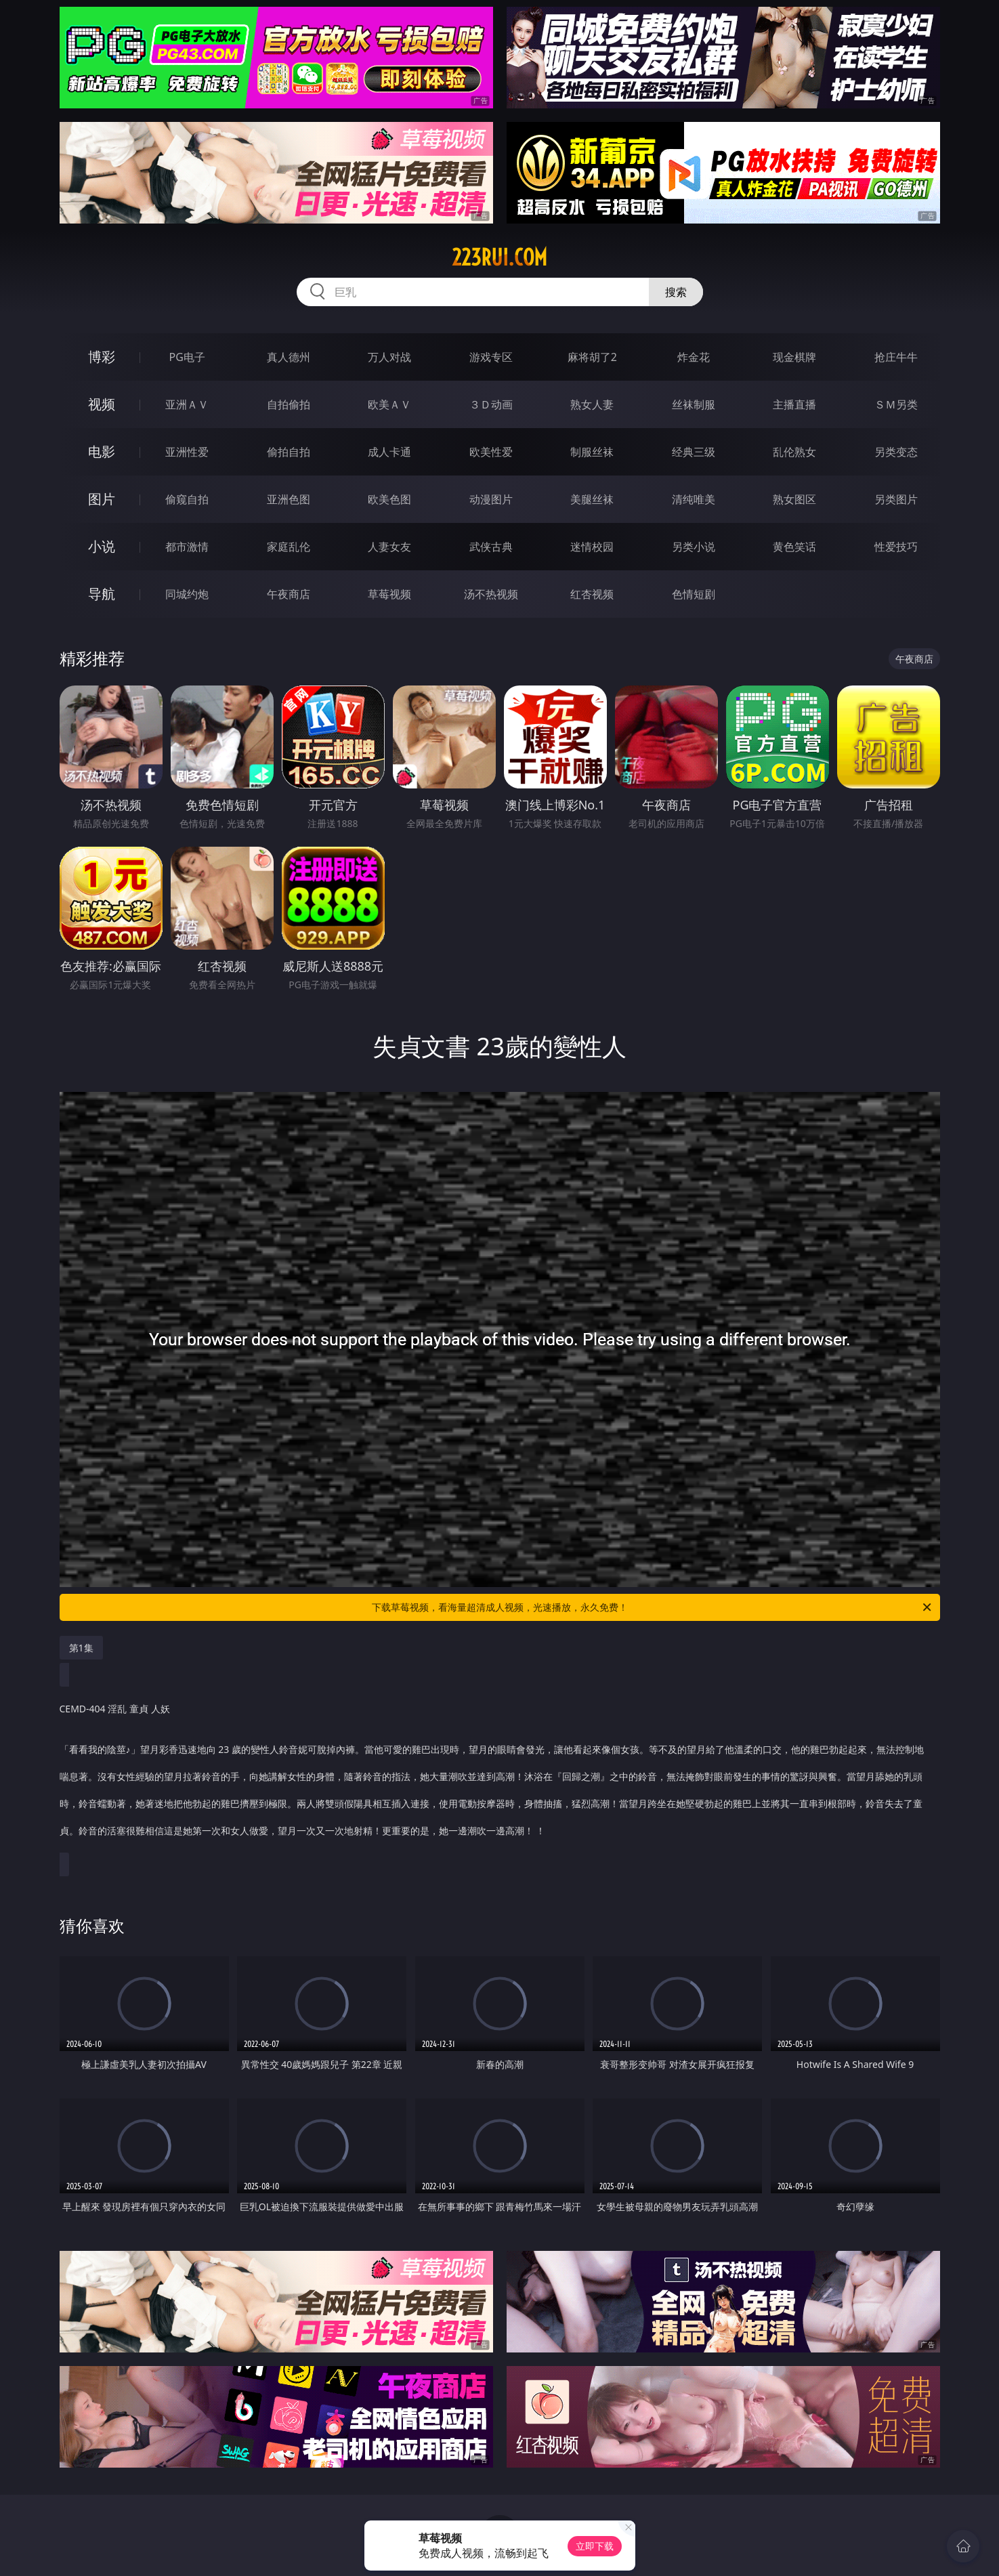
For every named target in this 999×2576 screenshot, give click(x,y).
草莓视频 (389, 594)
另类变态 (896, 451)
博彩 (101, 356)
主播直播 (794, 404)
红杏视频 (592, 594)
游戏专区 (491, 357)
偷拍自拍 (288, 451)
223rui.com (499, 257)
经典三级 (693, 451)
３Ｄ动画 (491, 404)
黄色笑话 (794, 546)
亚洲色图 (288, 499)
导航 (101, 594)
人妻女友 (389, 546)
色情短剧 (693, 594)
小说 (101, 546)
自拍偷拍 (288, 404)
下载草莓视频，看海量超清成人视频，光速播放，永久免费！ (652, 1607)
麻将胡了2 (592, 357)
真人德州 (288, 357)
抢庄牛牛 (896, 357)
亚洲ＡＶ (187, 404)
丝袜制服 (693, 404)
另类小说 (693, 546)
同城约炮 (187, 594)
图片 (101, 499)
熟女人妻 (592, 404)
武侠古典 (491, 546)
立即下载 (595, 2545)
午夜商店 (288, 594)
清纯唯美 (693, 499)
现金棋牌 (794, 357)
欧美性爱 (491, 451)
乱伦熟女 (794, 451)
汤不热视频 (491, 594)
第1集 (81, 1647)
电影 (101, 451)
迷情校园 (592, 546)
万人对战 (389, 357)
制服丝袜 (592, 451)
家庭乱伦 (288, 546)
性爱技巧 (896, 546)
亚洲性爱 (187, 451)
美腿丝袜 (592, 499)
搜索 (676, 291)
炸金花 (693, 357)
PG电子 (187, 357)
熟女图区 (794, 499)
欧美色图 (389, 499)
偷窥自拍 (187, 499)
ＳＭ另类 (896, 404)
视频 (101, 404)
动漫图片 (491, 499)
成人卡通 (389, 451)
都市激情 (187, 546)
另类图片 (896, 499)
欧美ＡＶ (389, 404)
